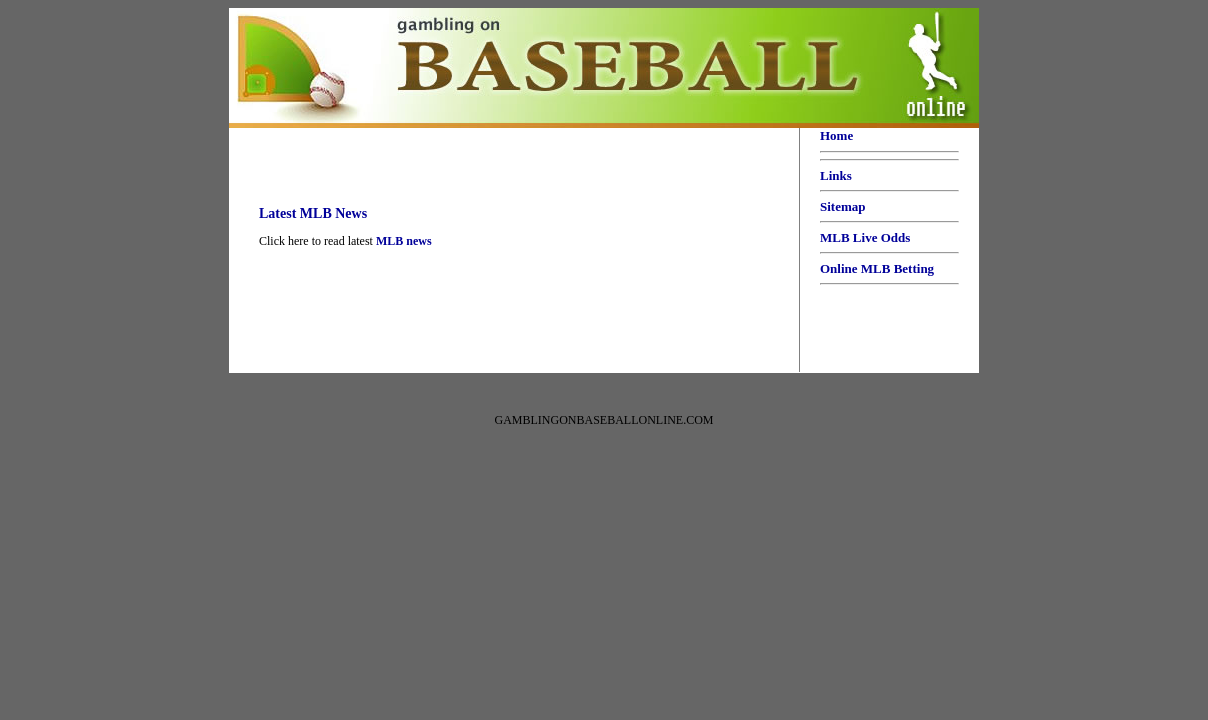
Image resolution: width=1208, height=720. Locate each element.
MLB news (404, 241)
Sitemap (843, 206)
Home (836, 135)
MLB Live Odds (865, 237)
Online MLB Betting (877, 268)
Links (836, 175)
